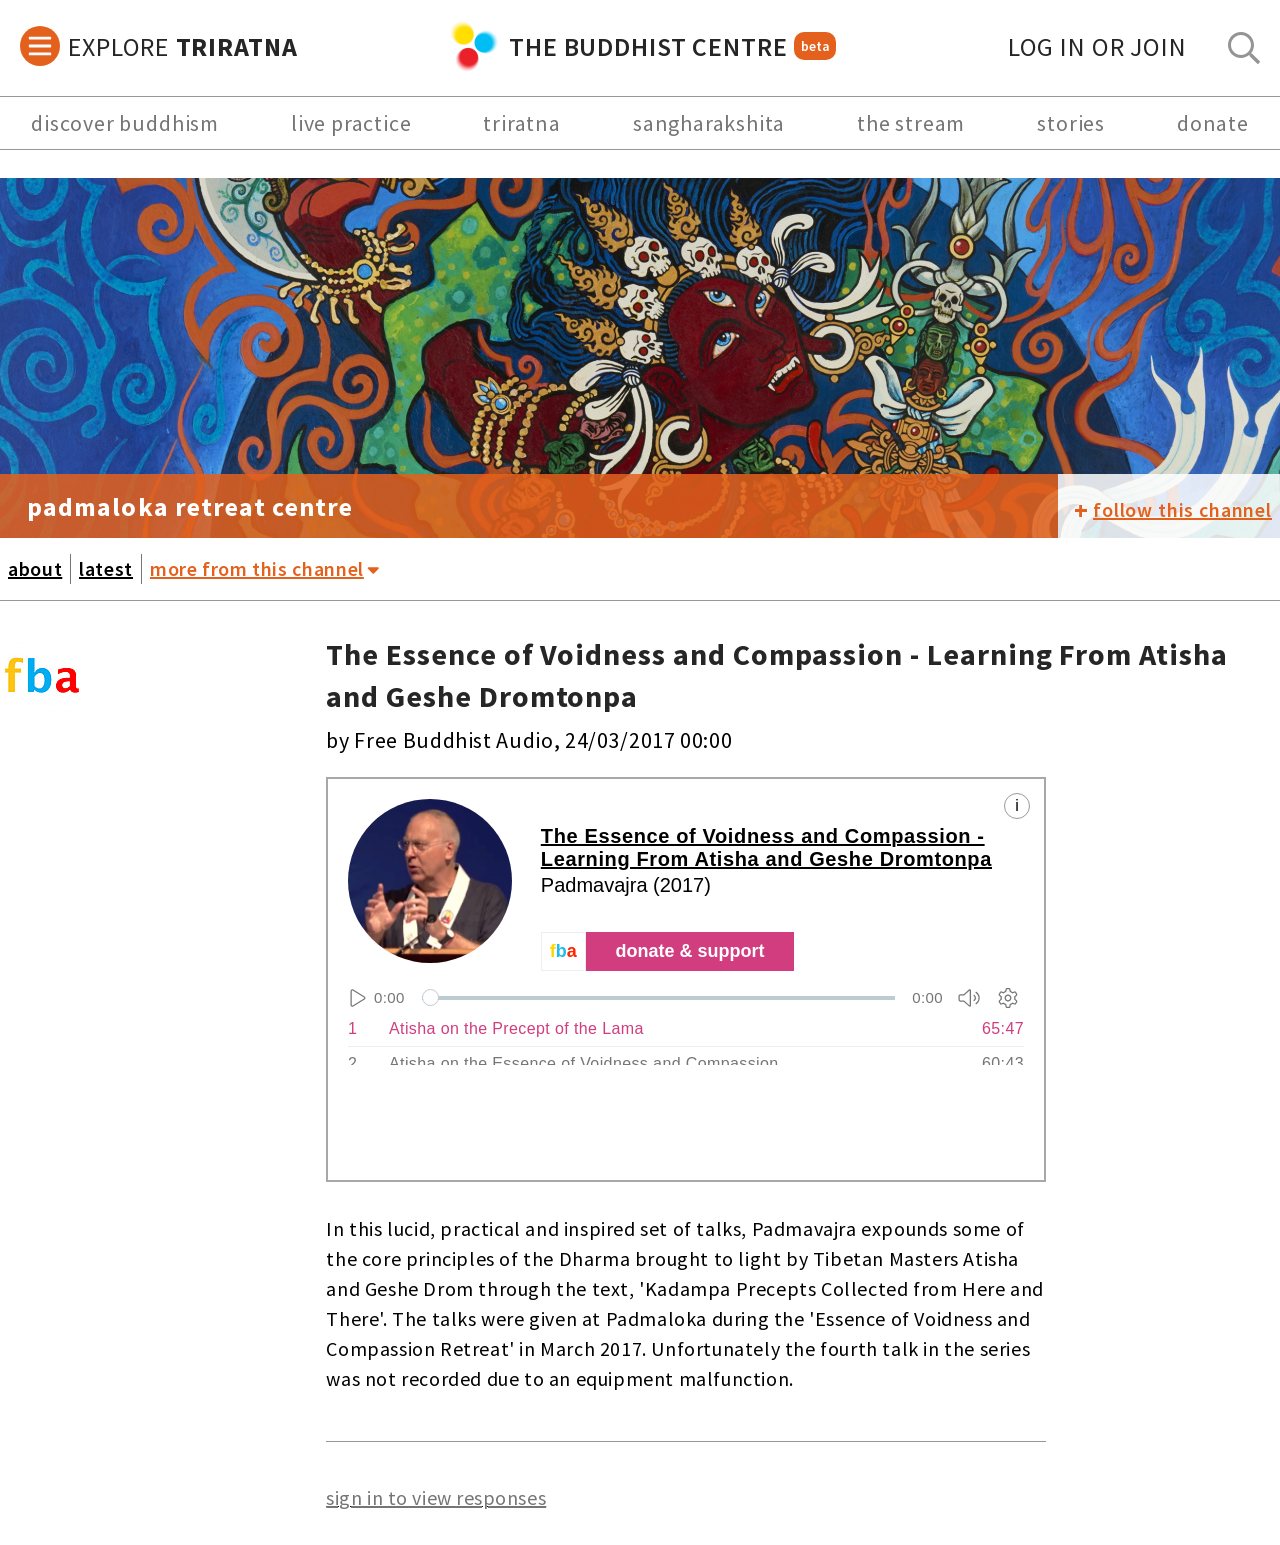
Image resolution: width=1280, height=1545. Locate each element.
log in (1097, 46)
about (35, 568)
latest (106, 568)
